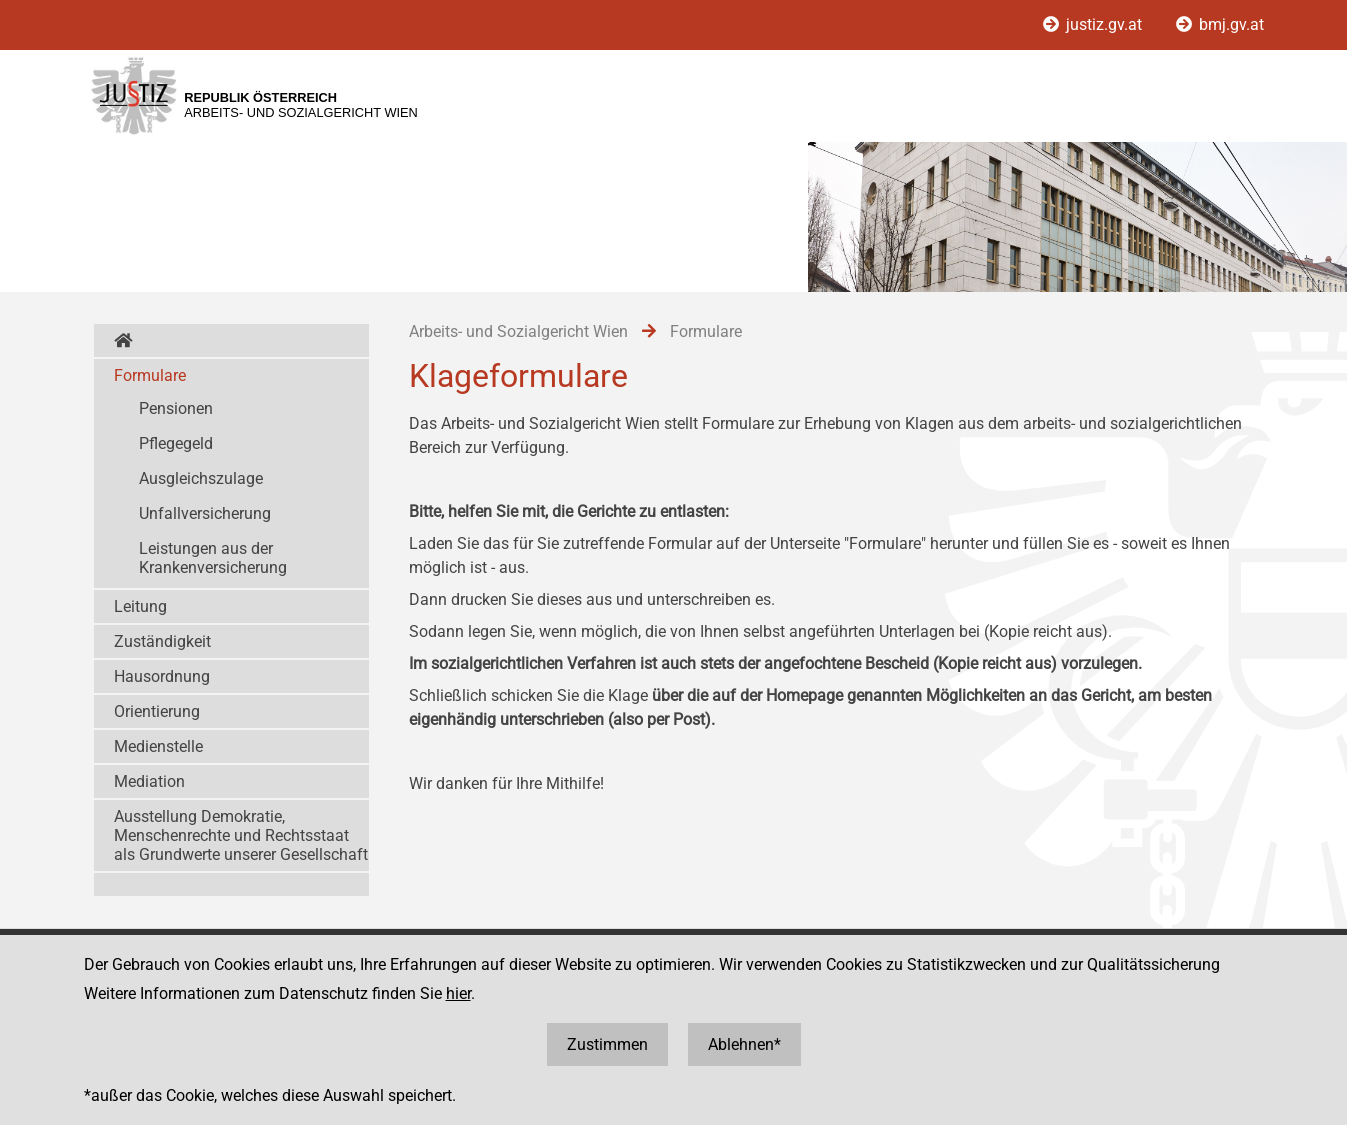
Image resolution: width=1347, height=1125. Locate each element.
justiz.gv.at (1094, 24)
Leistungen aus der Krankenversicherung (213, 558)
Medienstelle (158, 746)
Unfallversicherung (205, 513)
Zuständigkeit (162, 641)
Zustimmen (607, 1044)
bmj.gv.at (1220, 24)
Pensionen (176, 408)
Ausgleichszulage (201, 478)
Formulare (150, 375)
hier (458, 993)
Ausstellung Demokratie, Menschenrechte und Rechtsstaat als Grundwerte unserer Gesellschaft (241, 835)
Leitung (140, 606)
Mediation (149, 781)
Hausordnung (162, 676)
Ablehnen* (744, 1044)
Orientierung (157, 711)
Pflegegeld (176, 443)
